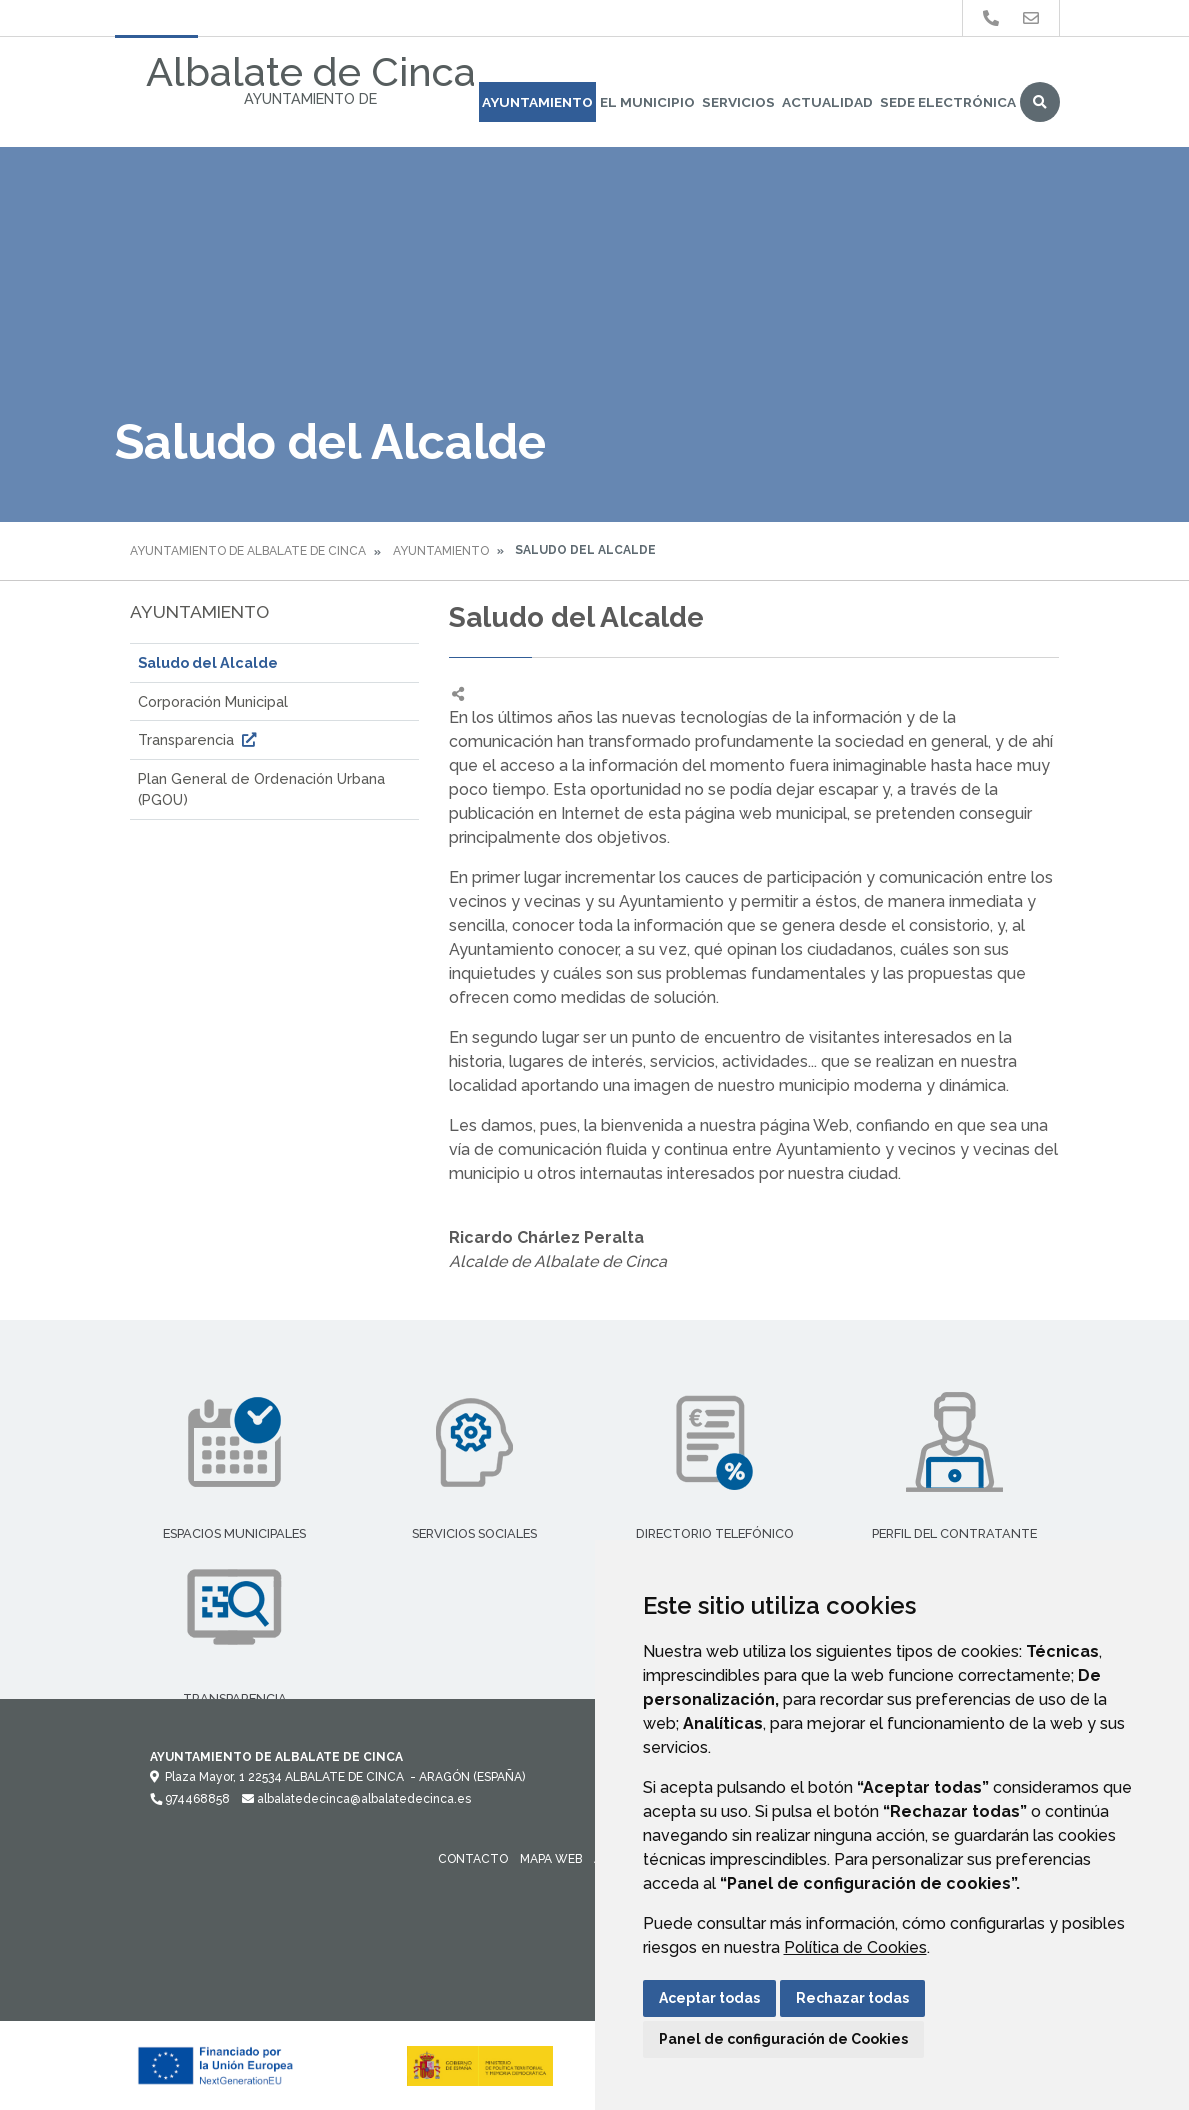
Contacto (473, 1859)
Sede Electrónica (948, 102)
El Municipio (647, 102)
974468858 (190, 1799)
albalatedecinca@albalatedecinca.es (356, 1799)
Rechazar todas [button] (852, 1998)
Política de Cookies (855, 1947)
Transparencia (199, 739)
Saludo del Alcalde (208, 662)
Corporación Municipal (213, 701)
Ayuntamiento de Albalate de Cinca (248, 551)
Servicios (738, 102)
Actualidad (827, 102)
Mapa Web (551, 1859)
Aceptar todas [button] (709, 1998)
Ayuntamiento (537, 102)
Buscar (1040, 102)
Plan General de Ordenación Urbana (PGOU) (261, 789)
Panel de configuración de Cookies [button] (783, 2039)
